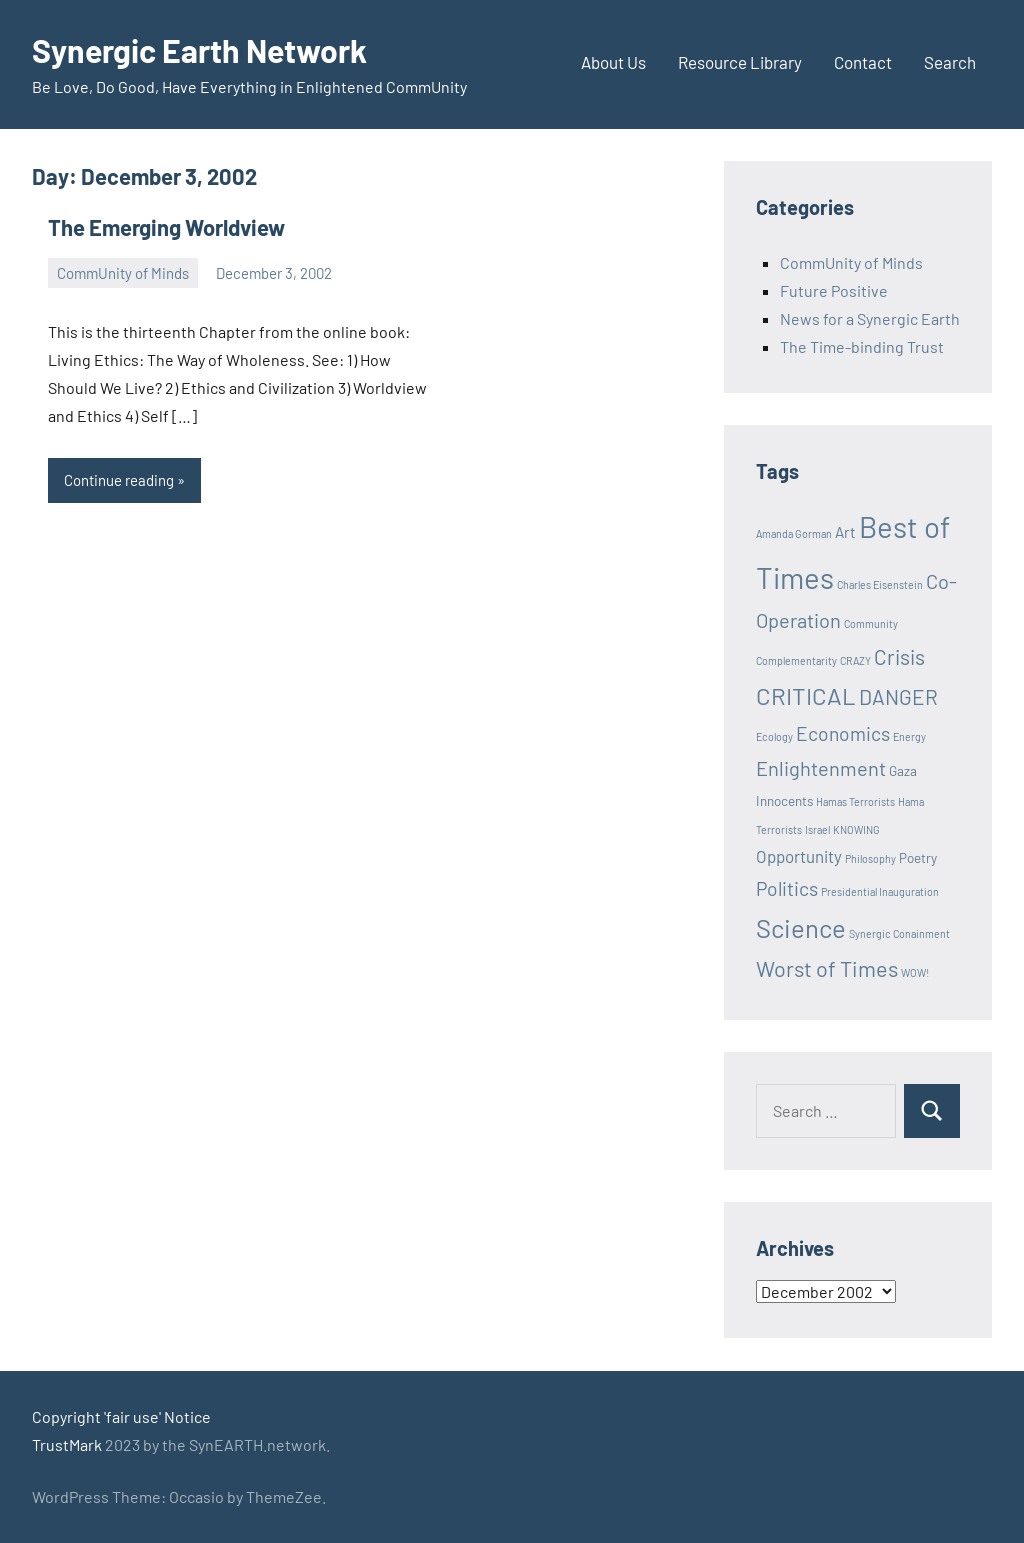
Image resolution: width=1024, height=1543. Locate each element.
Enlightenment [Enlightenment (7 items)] (821, 768)
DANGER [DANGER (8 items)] (898, 696)
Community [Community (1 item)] (871, 623)
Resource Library (740, 62)
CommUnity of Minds (123, 273)
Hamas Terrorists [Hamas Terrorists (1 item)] (855, 801)
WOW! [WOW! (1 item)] (915, 972)
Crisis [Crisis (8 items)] (899, 656)
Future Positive (834, 290)
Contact (863, 62)
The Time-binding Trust (862, 346)
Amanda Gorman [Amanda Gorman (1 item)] (794, 533)
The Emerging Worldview (166, 227)
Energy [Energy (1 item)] (909, 736)
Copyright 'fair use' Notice (121, 1416)
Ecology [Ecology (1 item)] (774, 736)
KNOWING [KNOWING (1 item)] (856, 829)
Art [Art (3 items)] (845, 532)
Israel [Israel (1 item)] (817, 829)
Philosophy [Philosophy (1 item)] (870, 858)
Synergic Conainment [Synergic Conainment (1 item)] (899, 933)
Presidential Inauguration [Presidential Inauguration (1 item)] (880, 891)
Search (950, 62)
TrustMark (67, 1444)
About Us (613, 62)
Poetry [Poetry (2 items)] (918, 858)
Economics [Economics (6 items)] (843, 733)
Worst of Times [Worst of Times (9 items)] (827, 968)
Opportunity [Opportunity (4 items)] (799, 856)
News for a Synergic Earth (870, 318)
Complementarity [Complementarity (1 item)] (796, 660)
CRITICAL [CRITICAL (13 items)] (806, 695)
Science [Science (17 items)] (801, 927)
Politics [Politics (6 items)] (787, 888)
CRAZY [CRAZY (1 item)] (855, 660)
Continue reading (119, 480)
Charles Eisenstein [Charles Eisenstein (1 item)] (880, 584)
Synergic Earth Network (199, 50)
